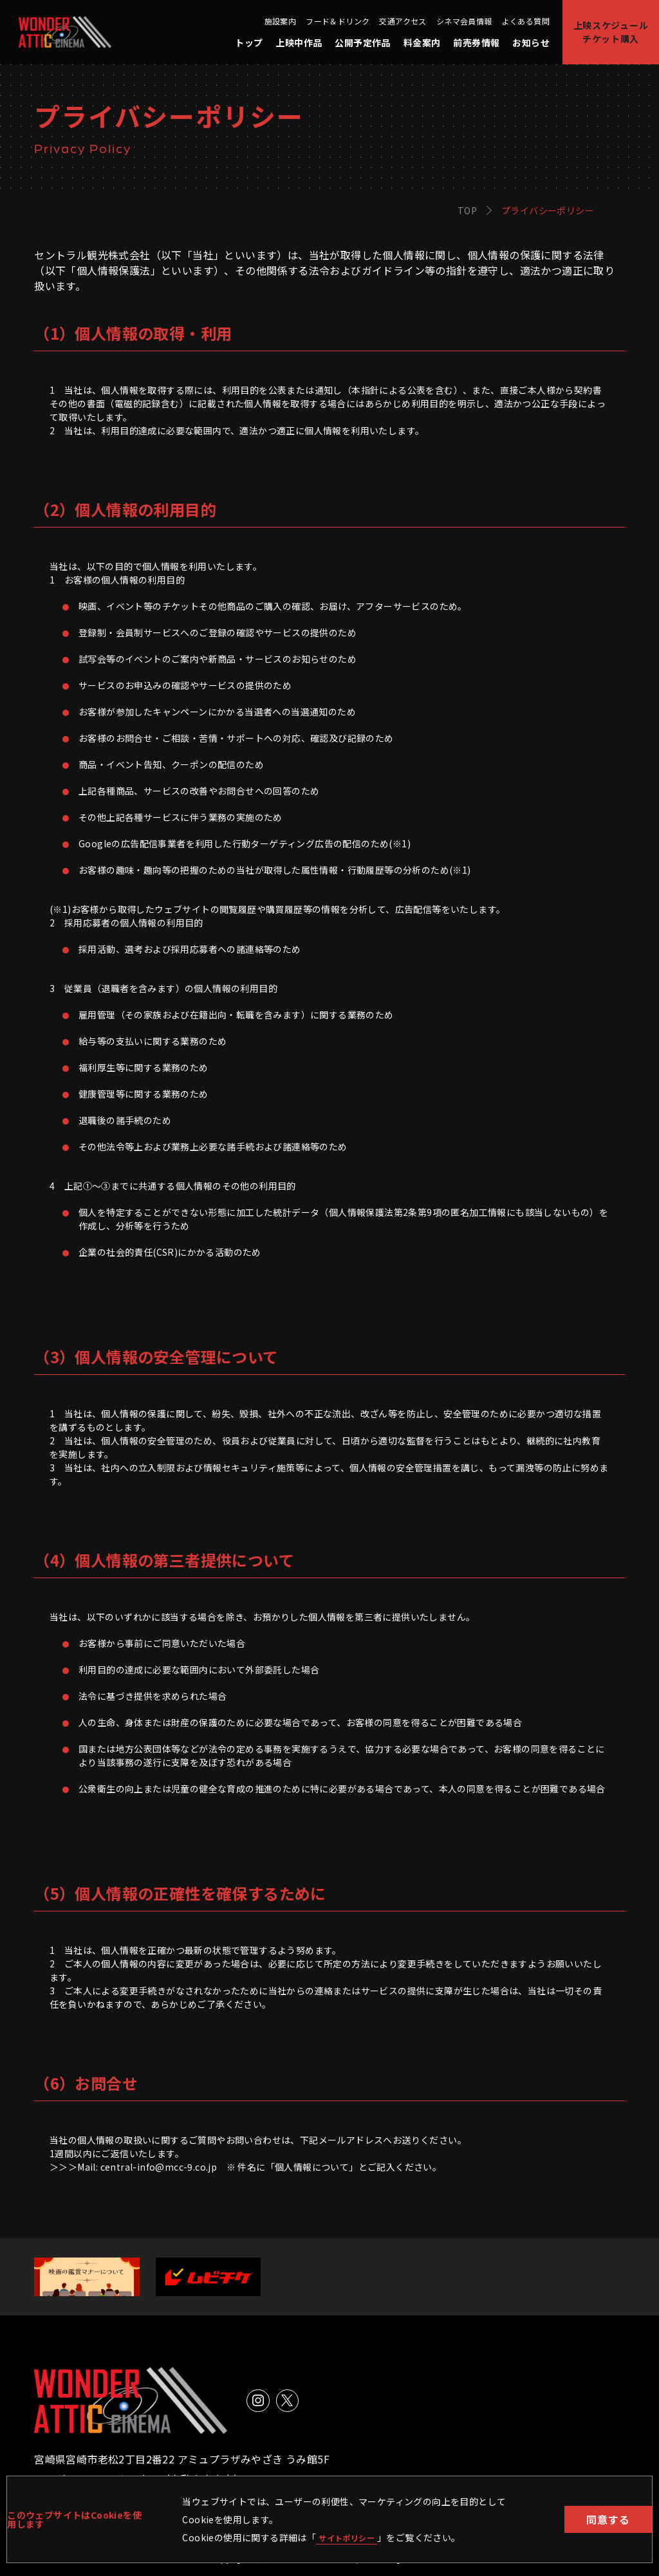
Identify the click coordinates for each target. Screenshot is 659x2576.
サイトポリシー (351, 2536)
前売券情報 (476, 42)
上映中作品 (298, 42)
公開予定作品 (362, 42)
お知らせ (531, 42)
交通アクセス (402, 21)
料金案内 (422, 42)
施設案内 (281, 21)
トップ (249, 42)
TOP (467, 210)
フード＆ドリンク (337, 21)
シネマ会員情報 (464, 21)
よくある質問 (526, 21)
